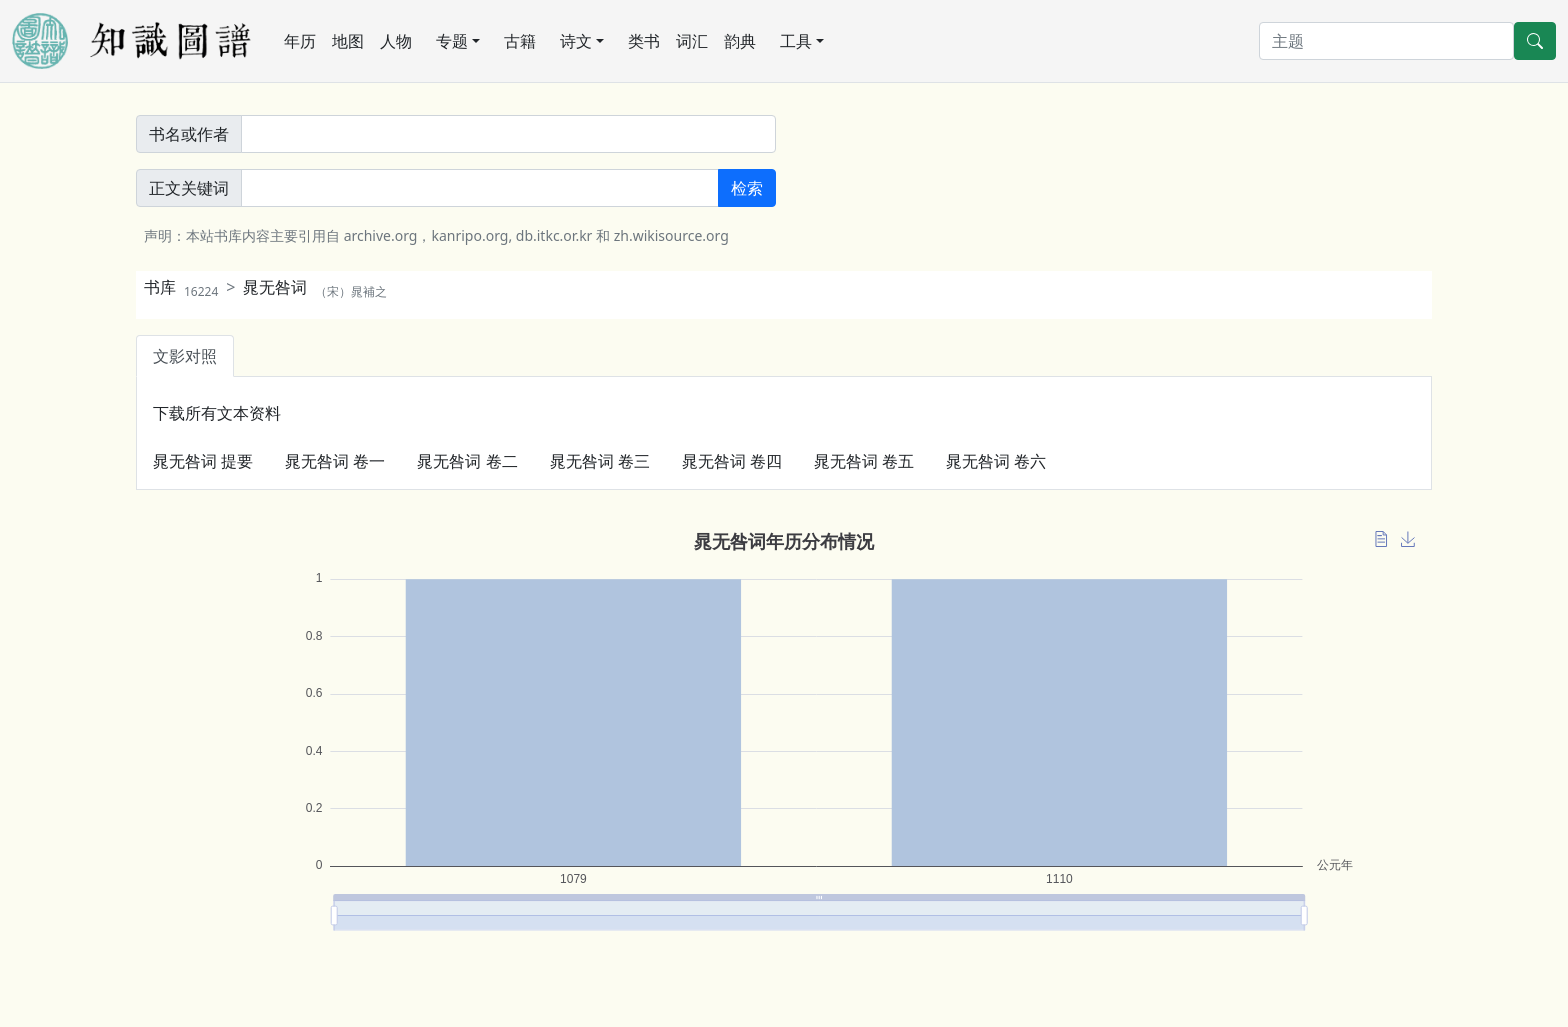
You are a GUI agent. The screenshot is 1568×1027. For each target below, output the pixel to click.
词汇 (692, 41)
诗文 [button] (576, 41)
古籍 (520, 41)
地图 (348, 41)
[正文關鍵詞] (480, 188)
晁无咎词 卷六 (996, 461)
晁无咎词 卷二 (467, 461)
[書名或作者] (508, 134)
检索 (747, 188)
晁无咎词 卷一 (335, 461)
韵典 (740, 41)
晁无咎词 (315, 287)
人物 (396, 41)
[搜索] (1386, 41)
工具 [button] (796, 41)
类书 (644, 41)
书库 (181, 287)
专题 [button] (452, 41)
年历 (300, 41)
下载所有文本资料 (217, 413)
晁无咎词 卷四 (732, 461)
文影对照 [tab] (185, 356)
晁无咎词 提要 (203, 461)
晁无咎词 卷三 (600, 461)
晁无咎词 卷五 (864, 461)
